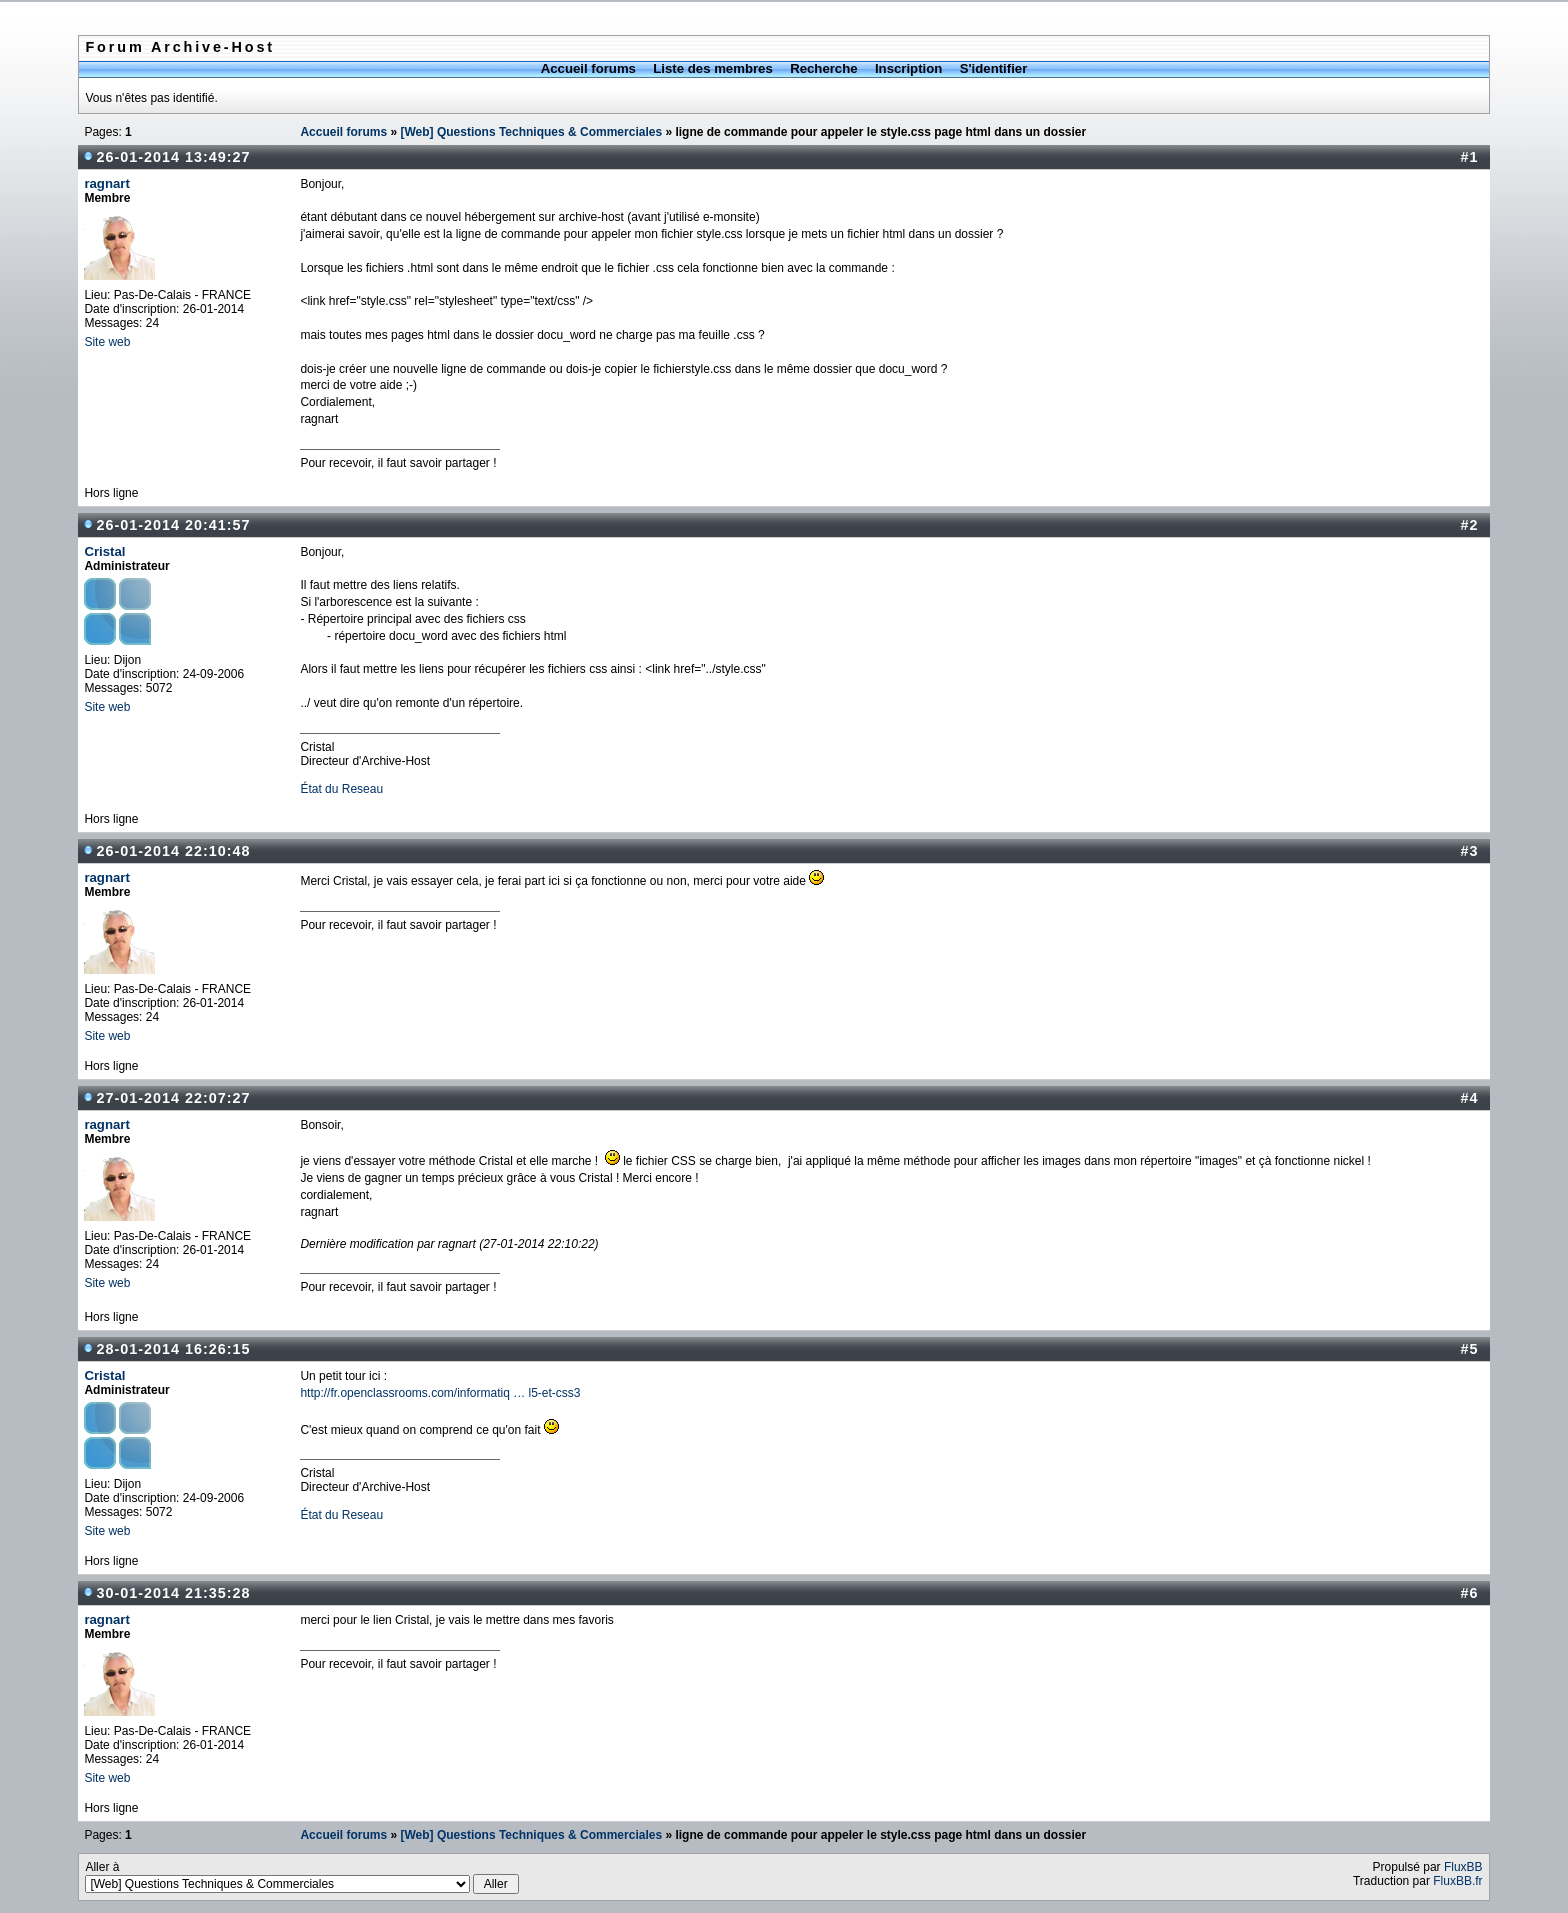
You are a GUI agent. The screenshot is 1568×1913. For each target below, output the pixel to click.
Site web (107, 342)
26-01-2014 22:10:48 (173, 851)
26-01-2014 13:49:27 (173, 157)
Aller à (302, 1877)
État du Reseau (341, 789)
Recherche (823, 68)
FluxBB (1463, 1867)
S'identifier (994, 68)
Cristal (104, 551)
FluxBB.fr (1457, 1881)
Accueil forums (588, 68)
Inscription (908, 68)
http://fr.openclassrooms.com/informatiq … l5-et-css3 (440, 1393)
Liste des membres (712, 68)
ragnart (106, 183)
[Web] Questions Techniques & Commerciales (531, 132)
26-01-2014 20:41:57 (173, 525)
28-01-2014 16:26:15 (173, 1349)
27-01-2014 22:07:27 (173, 1098)
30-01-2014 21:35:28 (173, 1593)
